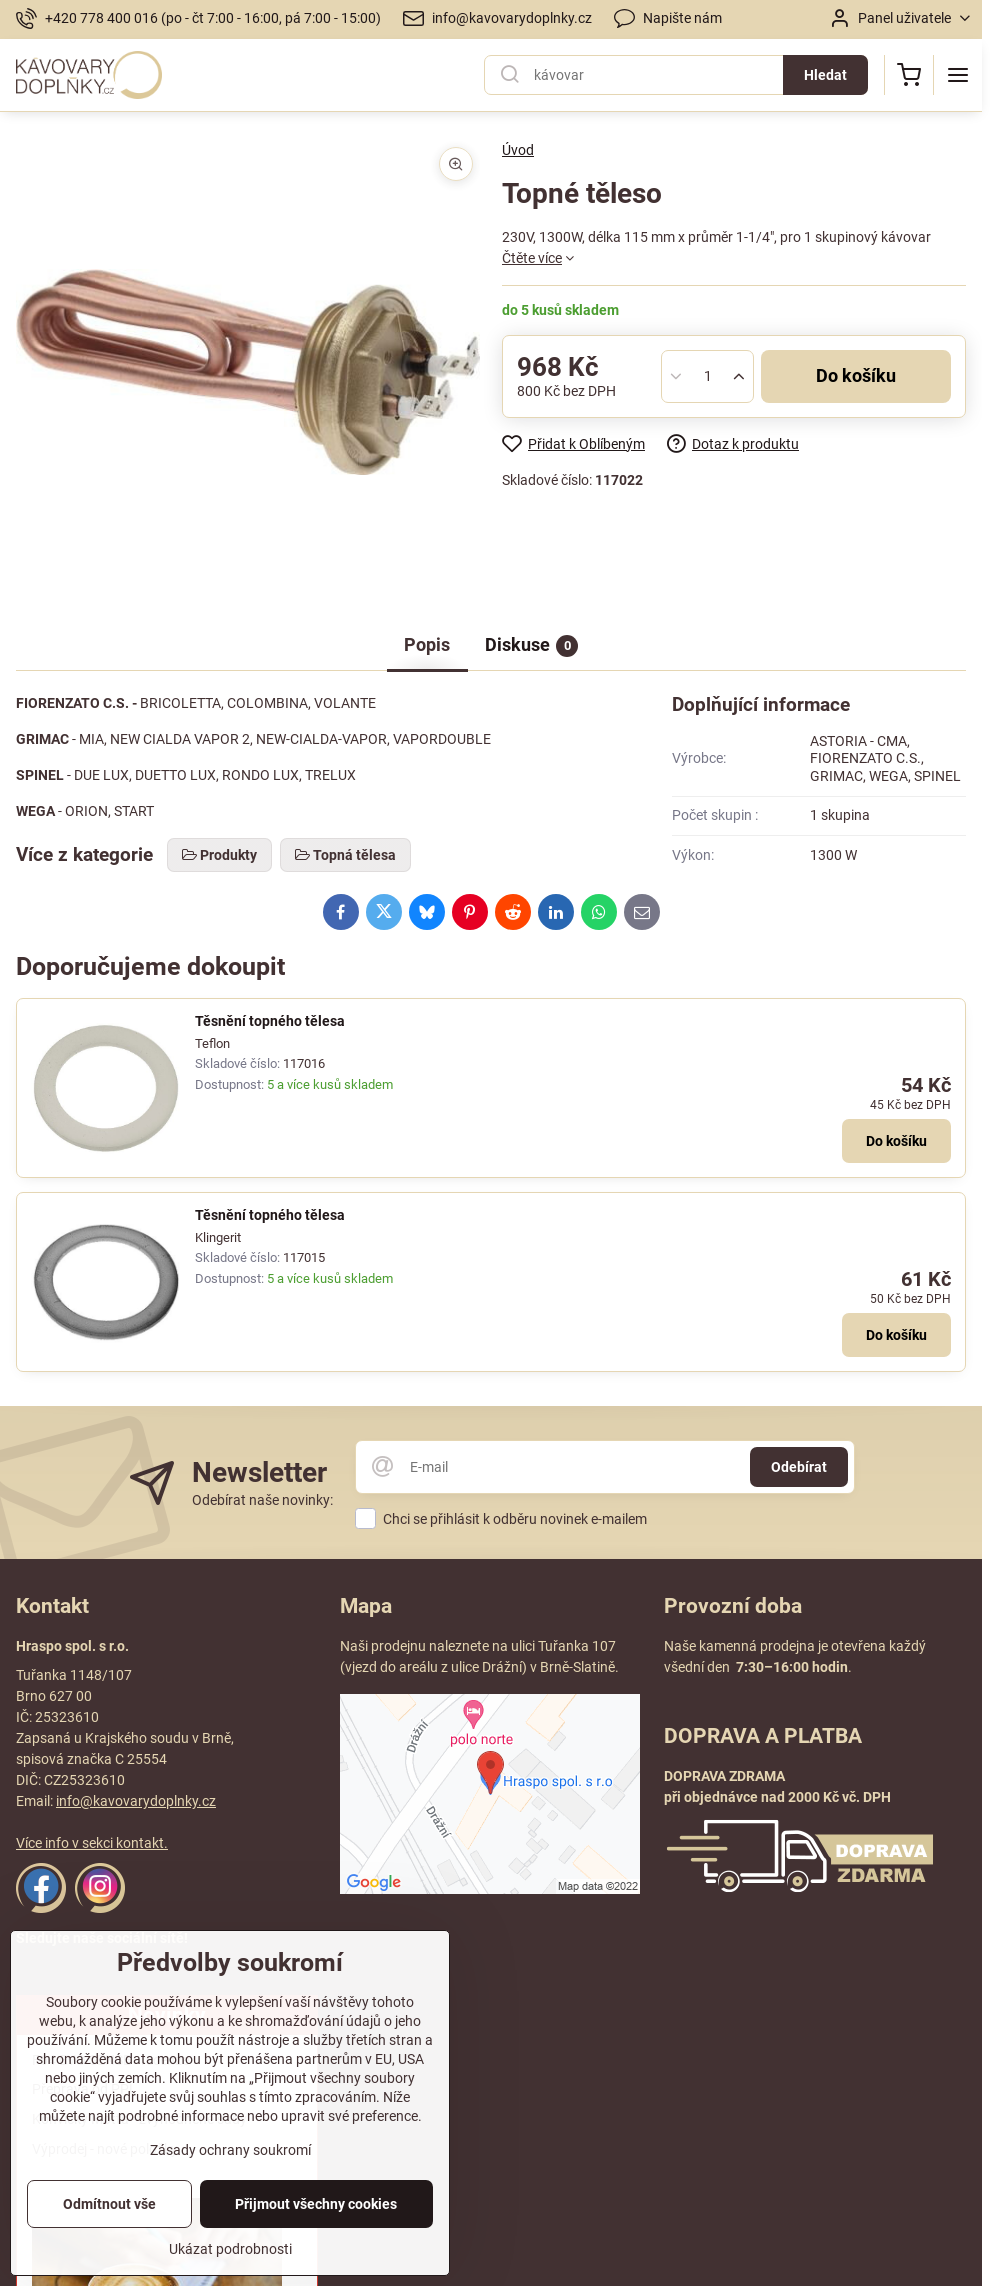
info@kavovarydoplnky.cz (136, 1801)
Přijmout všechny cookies (316, 2204)
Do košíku (856, 376)
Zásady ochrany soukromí (230, 2150)
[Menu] (958, 75)
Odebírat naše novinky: (262, 1500)
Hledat (825, 75)
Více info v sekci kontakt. (92, 1843)
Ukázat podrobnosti (230, 2249)
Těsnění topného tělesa (270, 1021)
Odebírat (799, 1467)
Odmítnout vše (109, 2204)
